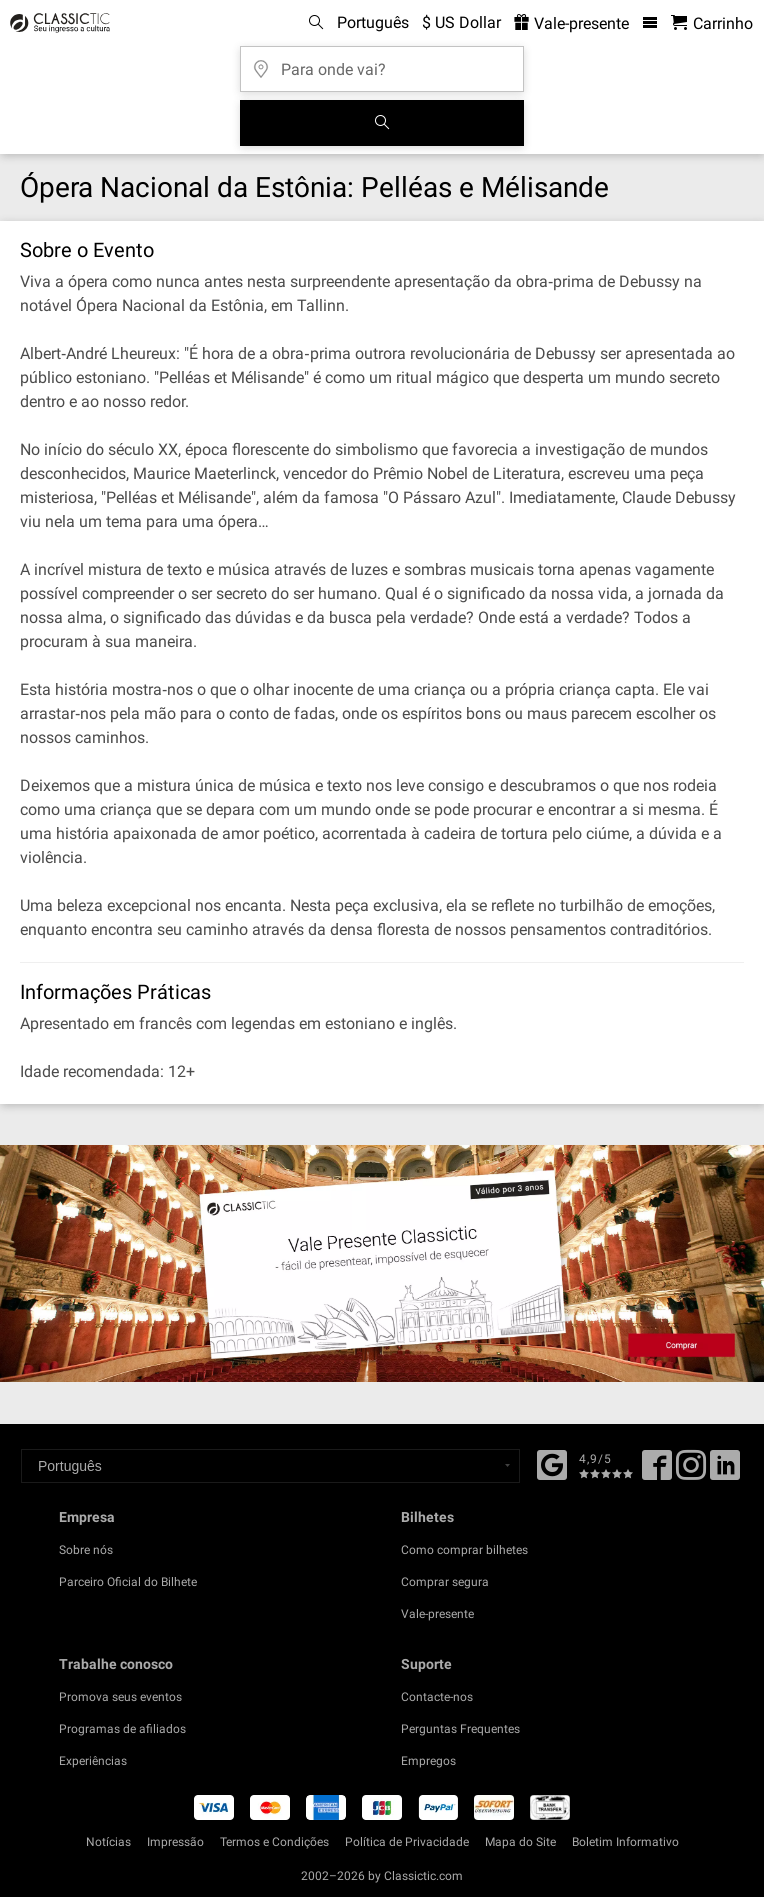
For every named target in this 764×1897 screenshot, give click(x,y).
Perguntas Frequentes (460, 1729)
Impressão (175, 1842)
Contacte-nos (437, 1697)
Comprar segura (445, 1582)
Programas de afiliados (122, 1729)
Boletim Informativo (625, 1842)
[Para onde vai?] (382, 62)
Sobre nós (86, 1550)
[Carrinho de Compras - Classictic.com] (712, 23)
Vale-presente (437, 1614)
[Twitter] (691, 1472)
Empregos (428, 1761)
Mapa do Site (520, 1842)
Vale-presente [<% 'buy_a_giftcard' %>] (571, 23)
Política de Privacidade (407, 1842)
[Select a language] (270, 1466)
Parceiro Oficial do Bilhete (128, 1582)
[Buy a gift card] (382, 1263)
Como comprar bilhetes (464, 1550)
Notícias (108, 1842)
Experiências (93, 1761)
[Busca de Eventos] (382, 123)
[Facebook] (552, 1463)
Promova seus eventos (120, 1697)
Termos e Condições (274, 1842)
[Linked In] (725, 1472)
